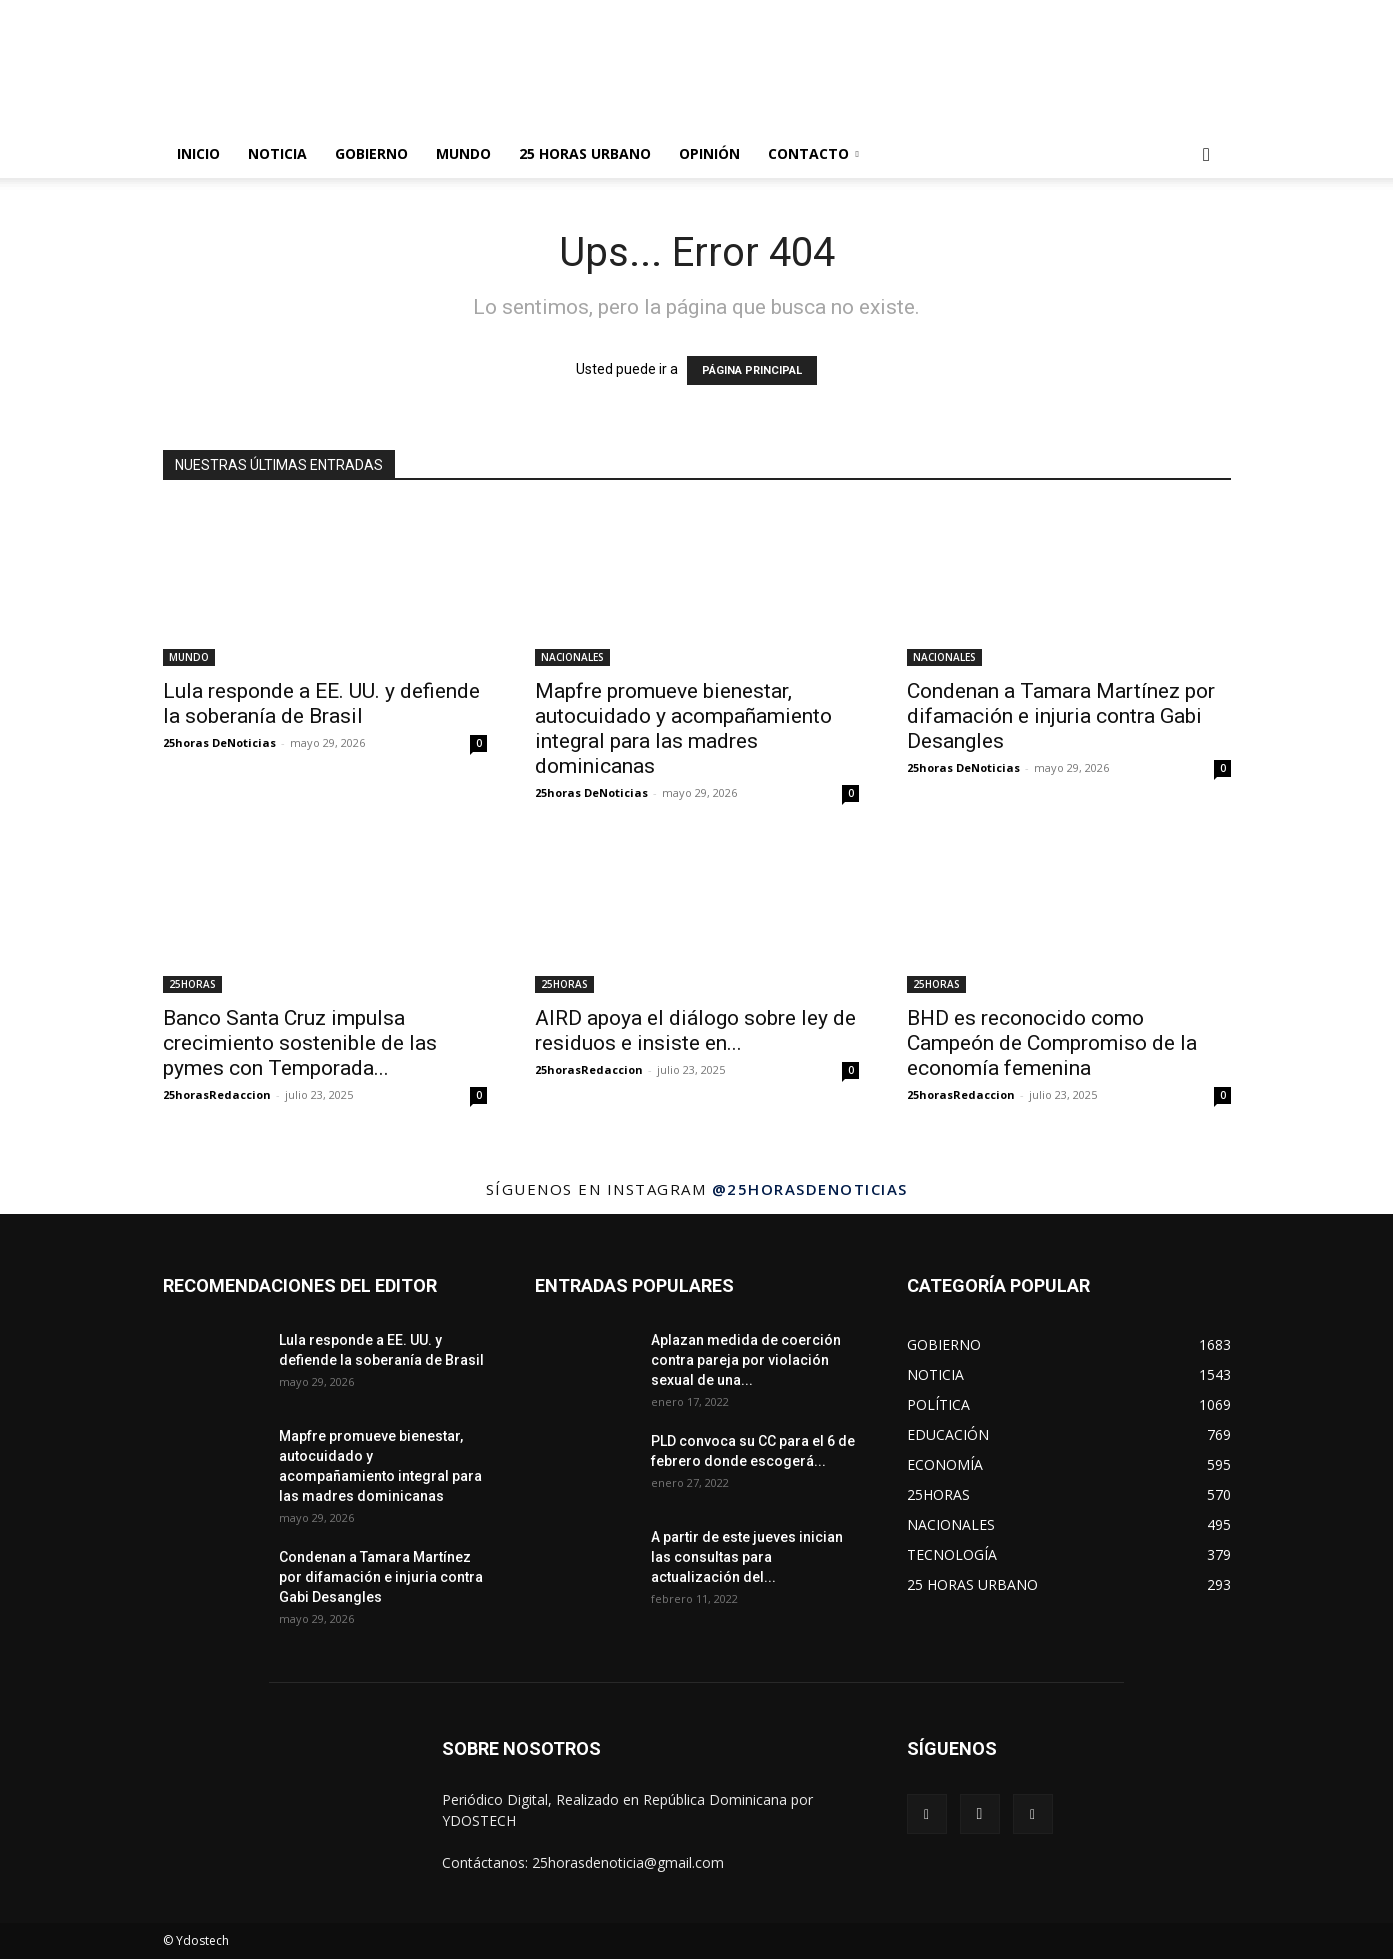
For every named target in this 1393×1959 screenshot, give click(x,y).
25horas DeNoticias (219, 742)
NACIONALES (572, 657)
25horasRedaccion (217, 1094)
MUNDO (463, 153)
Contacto (813, 153)
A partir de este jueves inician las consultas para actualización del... (747, 1557)
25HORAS (192, 984)
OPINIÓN (709, 153)
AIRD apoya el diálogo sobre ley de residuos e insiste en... (695, 1030)
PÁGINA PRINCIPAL (752, 370)
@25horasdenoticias (810, 1189)
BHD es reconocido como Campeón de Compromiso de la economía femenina (1052, 1043)
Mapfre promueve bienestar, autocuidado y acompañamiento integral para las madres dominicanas (683, 728)
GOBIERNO (371, 153)
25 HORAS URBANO (585, 153)
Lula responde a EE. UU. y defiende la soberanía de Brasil (321, 703)
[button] (1207, 155)
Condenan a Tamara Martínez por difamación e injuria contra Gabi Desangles (1061, 716)
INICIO (198, 153)
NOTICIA (277, 153)
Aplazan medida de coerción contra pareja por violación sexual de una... (746, 1360)
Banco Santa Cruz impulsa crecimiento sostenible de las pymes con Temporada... (300, 1043)
